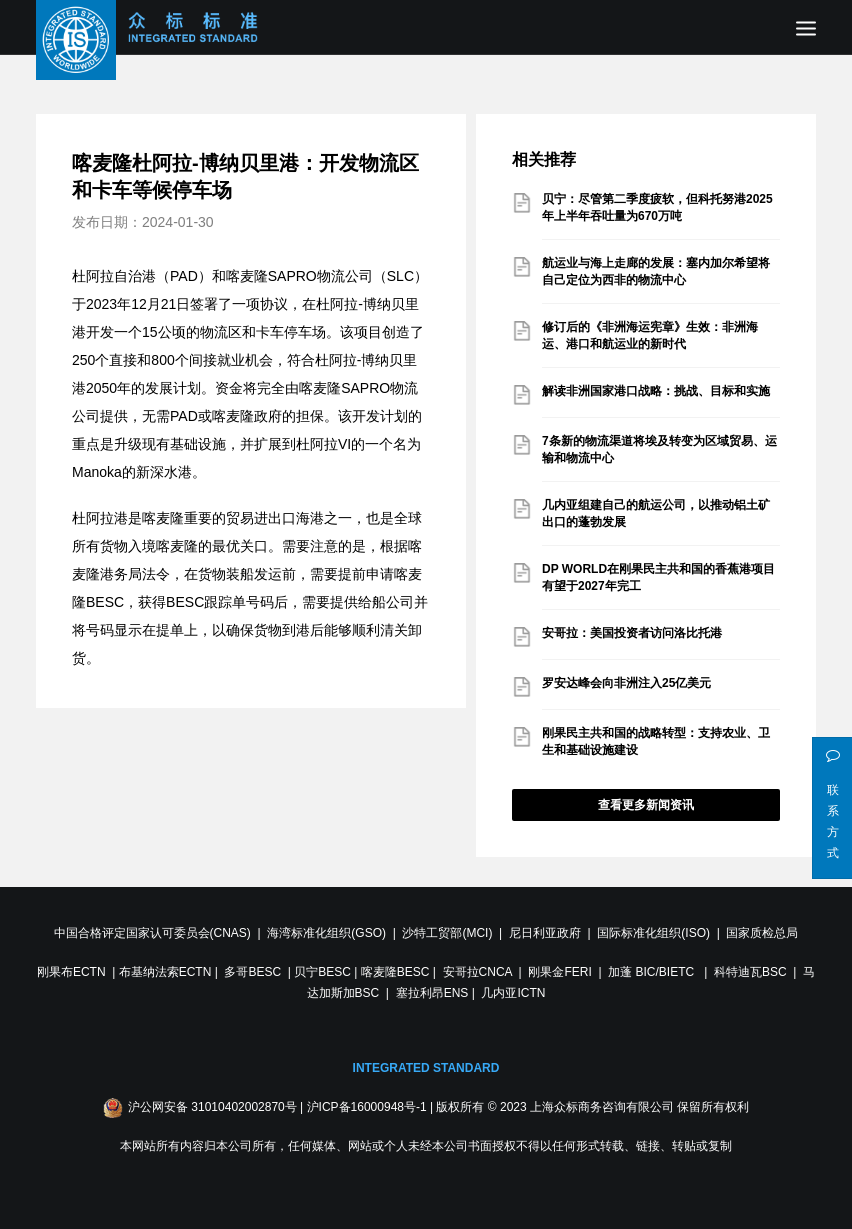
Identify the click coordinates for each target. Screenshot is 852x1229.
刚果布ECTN (71, 972)
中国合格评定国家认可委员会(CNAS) (152, 933)
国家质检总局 (762, 933)
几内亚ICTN (513, 993)
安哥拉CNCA (477, 972)
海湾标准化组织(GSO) (326, 933)
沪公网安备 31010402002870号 (212, 1107)
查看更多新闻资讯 (646, 805)
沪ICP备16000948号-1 (367, 1107)
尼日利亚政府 (545, 933)
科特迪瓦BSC (750, 972)
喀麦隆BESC (395, 972)
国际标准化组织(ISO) (653, 933)
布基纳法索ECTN (165, 972)
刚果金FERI (559, 972)
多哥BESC (252, 972)
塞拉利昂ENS (432, 993)
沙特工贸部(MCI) (447, 933)
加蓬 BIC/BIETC (652, 972)
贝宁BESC (322, 972)
